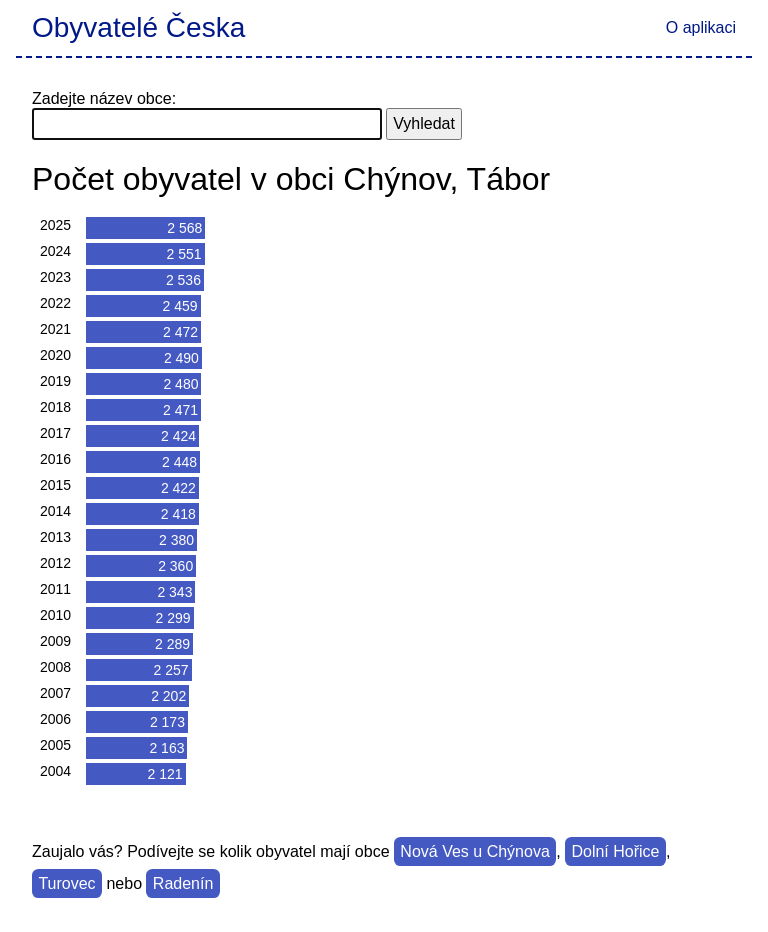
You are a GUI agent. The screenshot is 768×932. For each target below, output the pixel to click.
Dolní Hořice (615, 851)
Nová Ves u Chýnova (474, 851)
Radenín (183, 883)
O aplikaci (701, 27)
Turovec (66, 883)
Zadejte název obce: (104, 98)
